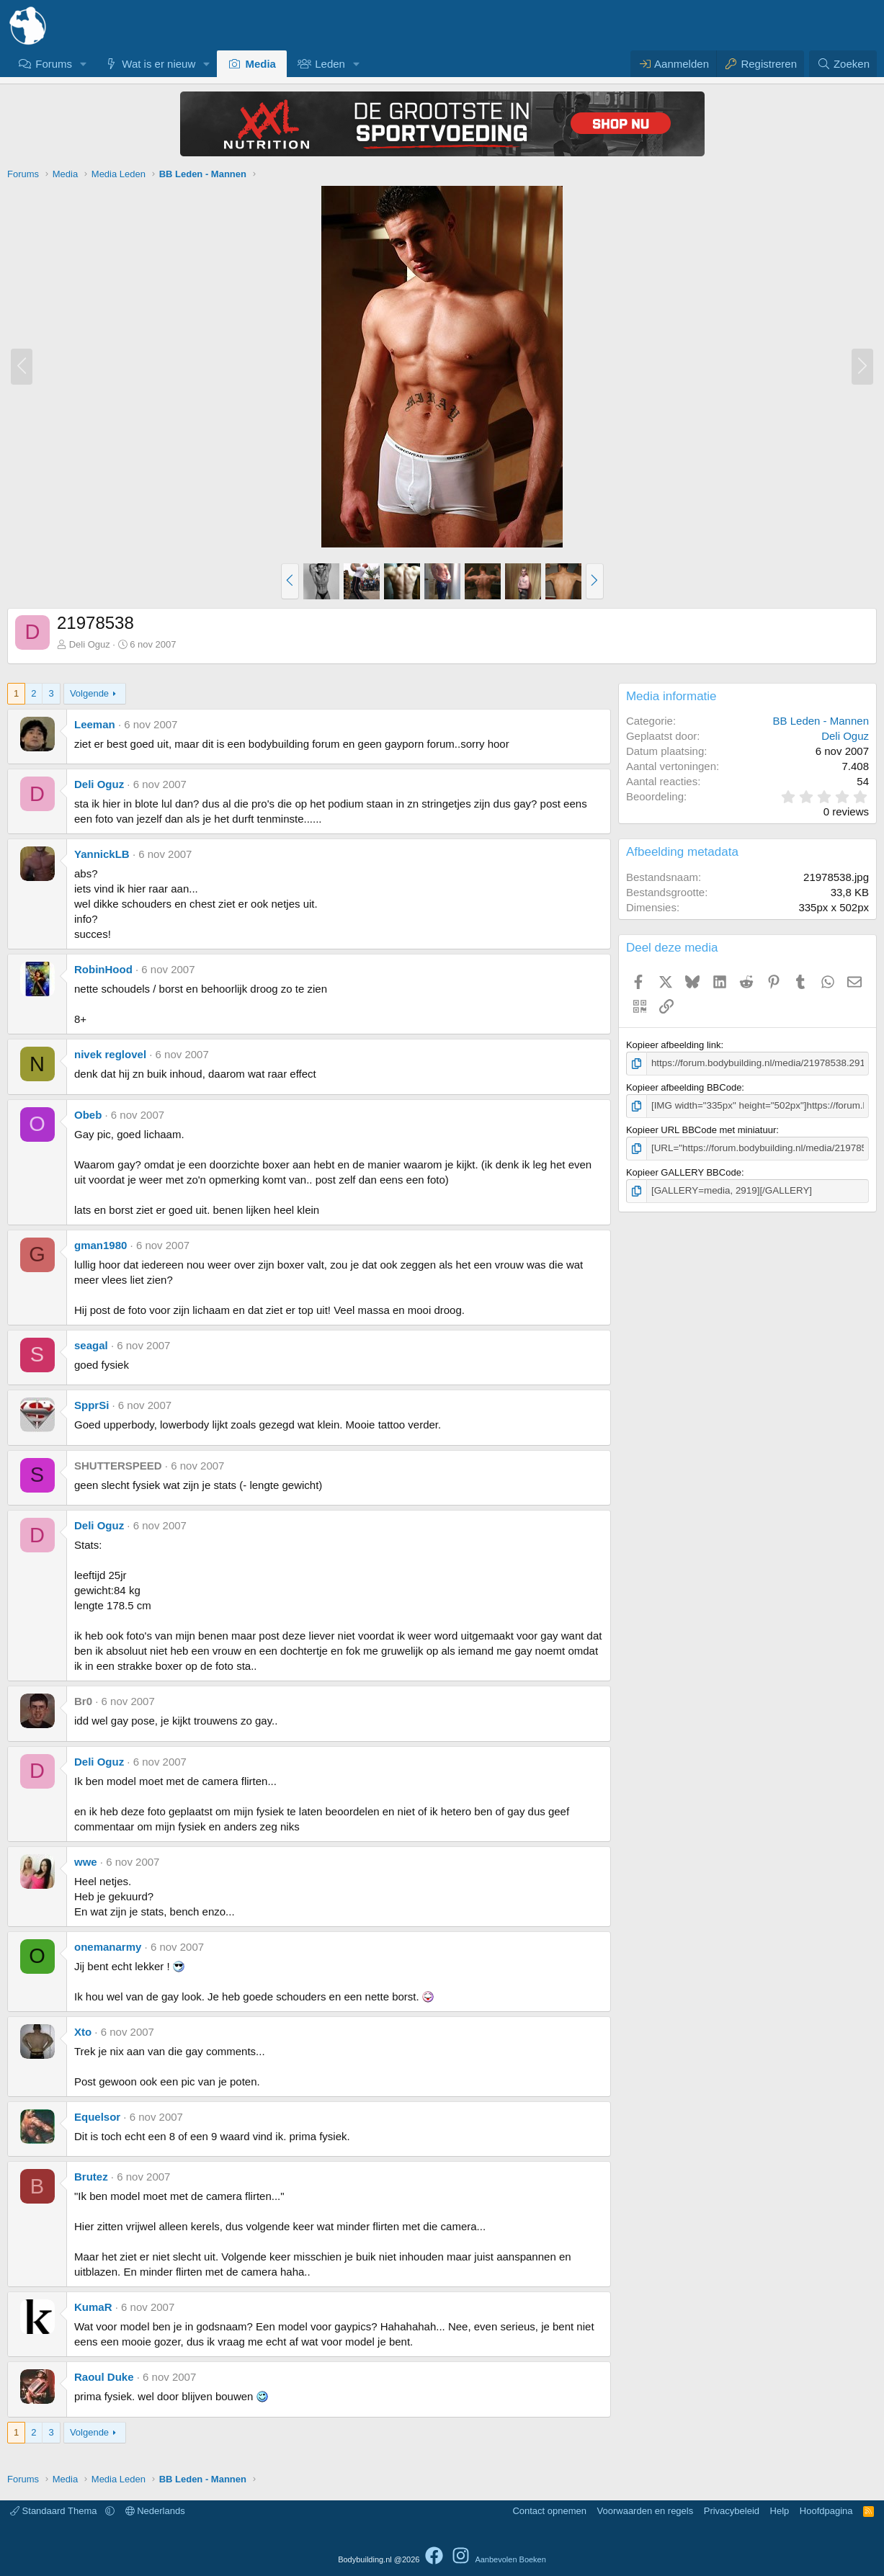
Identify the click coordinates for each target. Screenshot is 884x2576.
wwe (85, 1862)
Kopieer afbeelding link (673, 1044)
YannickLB (102, 854)
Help (780, 2510)
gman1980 (100, 1245)
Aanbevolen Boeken (510, 2559)
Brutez (91, 2176)
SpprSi (91, 1405)
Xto (82, 2032)
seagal (91, 1345)
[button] (83, 63)
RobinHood (103, 969)
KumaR (93, 2307)
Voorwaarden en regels (645, 2510)
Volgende (89, 693)
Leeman (94, 724)
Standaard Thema (54, 2510)
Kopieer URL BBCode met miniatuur (701, 1129)
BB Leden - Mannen (821, 721)
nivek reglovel (110, 1054)
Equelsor (97, 2117)
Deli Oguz (89, 644)
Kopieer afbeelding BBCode (683, 1086)
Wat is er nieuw (158, 64)
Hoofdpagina (826, 2510)
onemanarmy (107, 1947)
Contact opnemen (549, 2510)
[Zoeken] (843, 63)
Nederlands (155, 2510)
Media (260, 64)
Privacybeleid (731, 2510)
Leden (330, 64)
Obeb (88, 1115)
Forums (53, 64)
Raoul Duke (104, 2377)
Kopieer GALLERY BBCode (683, 1171)
